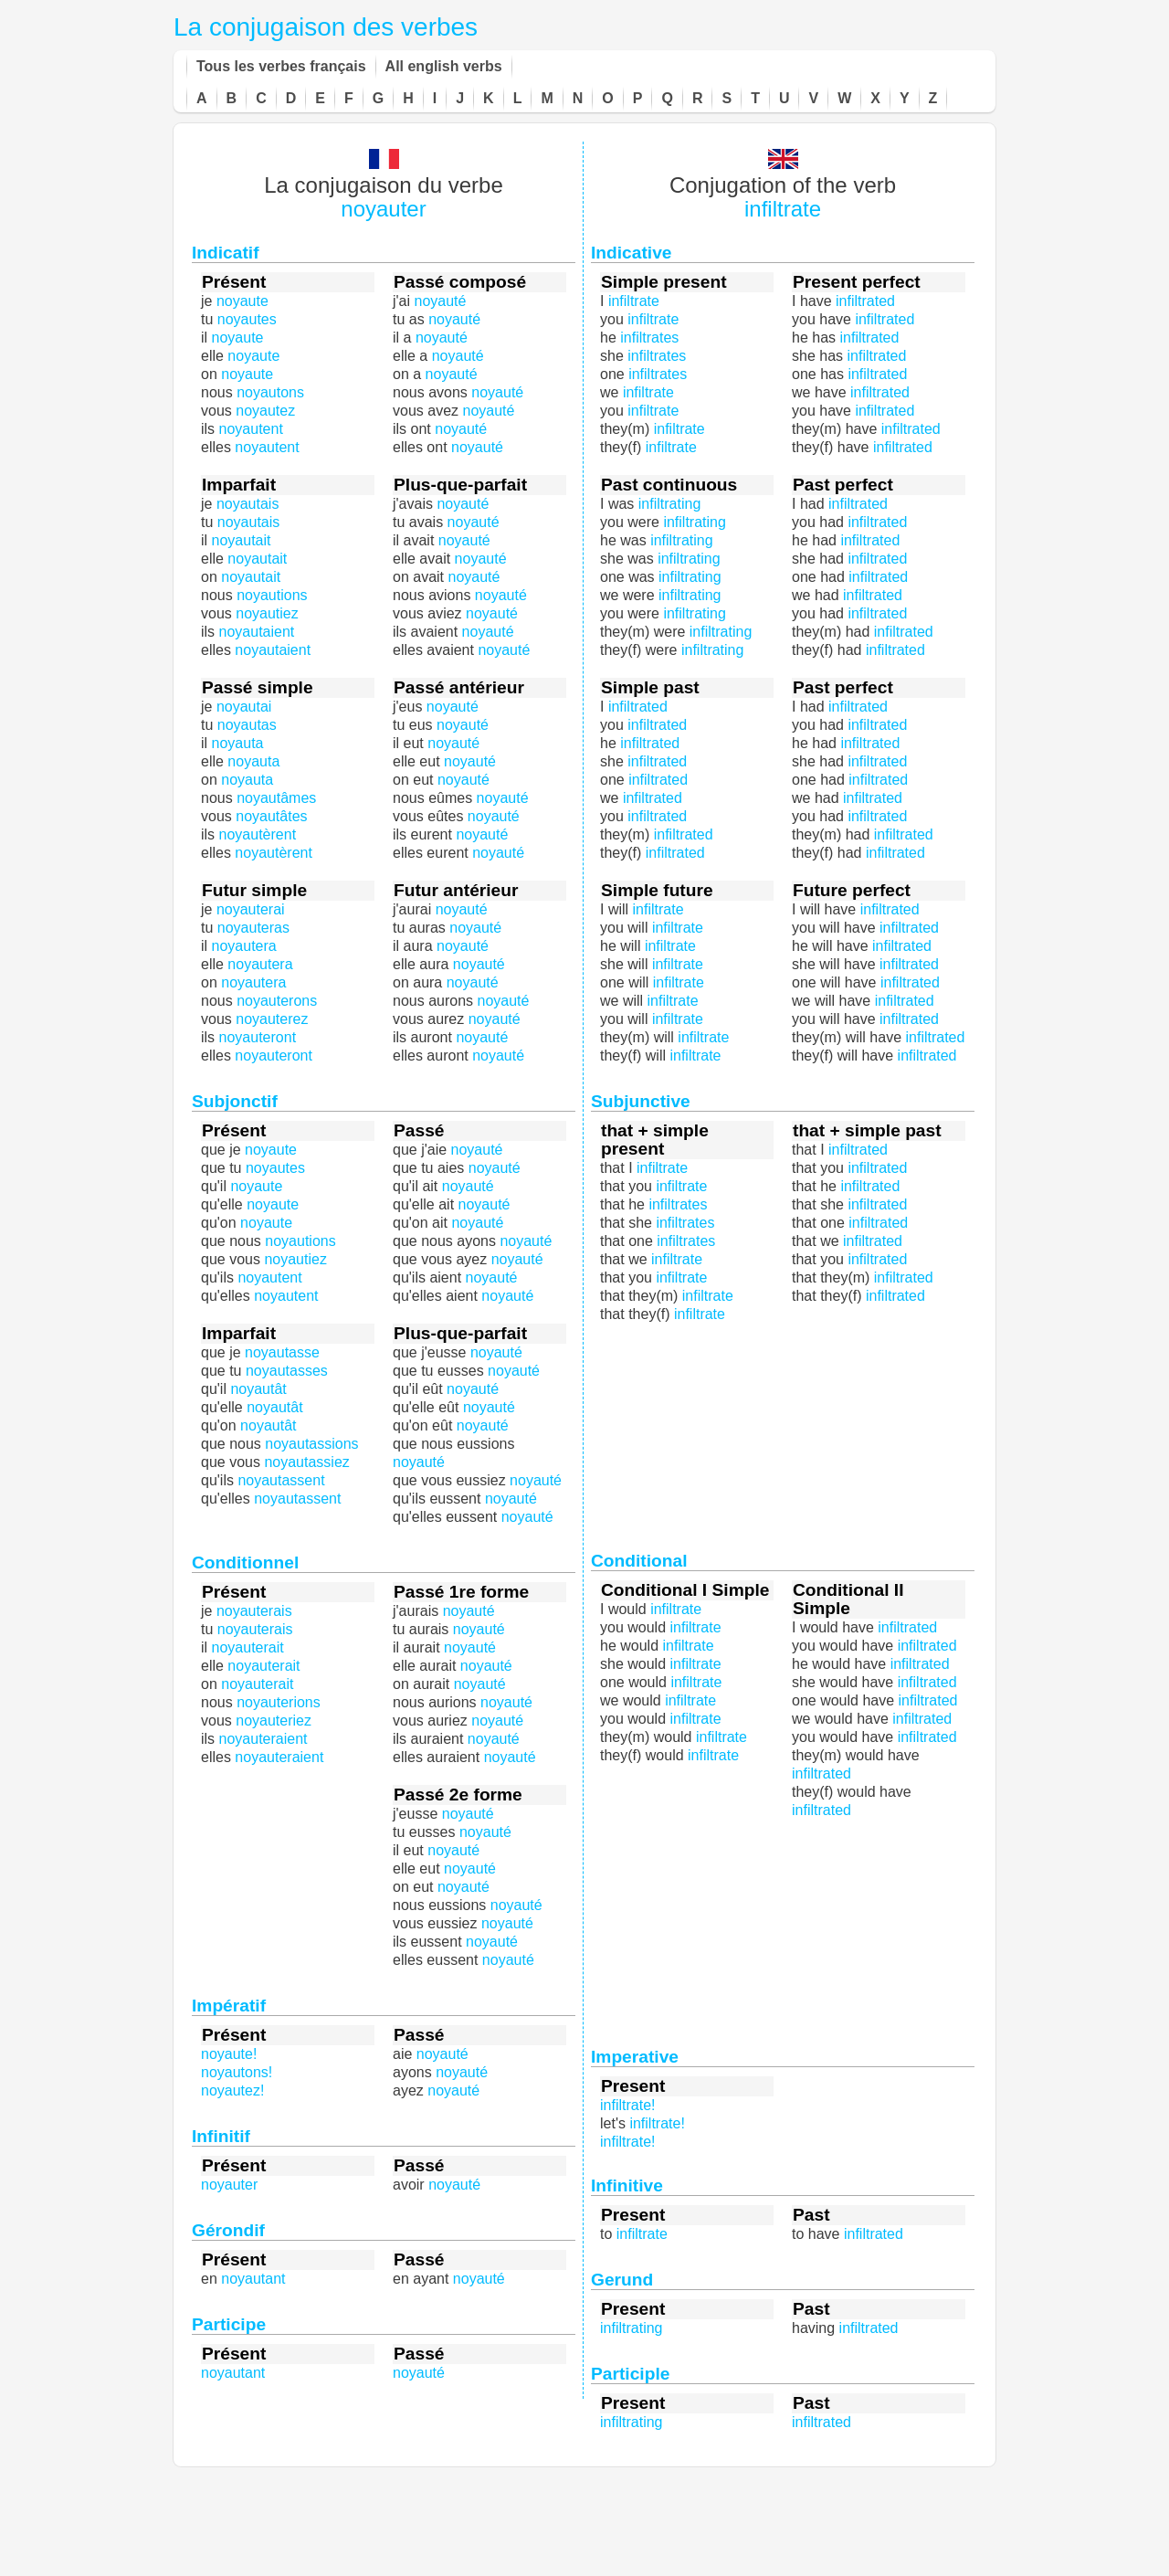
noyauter (383, 208)
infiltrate (782, 208)
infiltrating (689, 558)
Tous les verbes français (281, 66)
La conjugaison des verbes (326, 27)
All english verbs (443, 66)
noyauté (473, 982)
